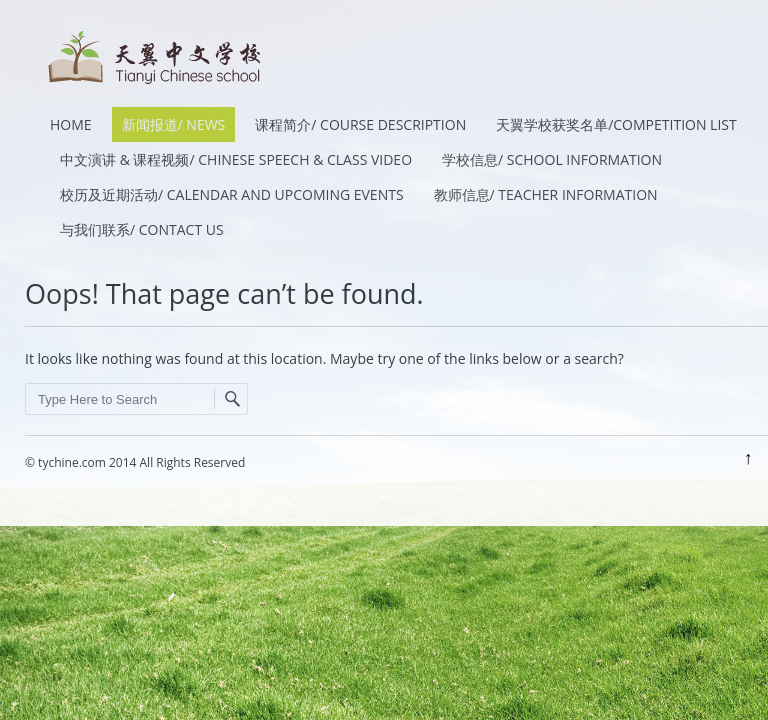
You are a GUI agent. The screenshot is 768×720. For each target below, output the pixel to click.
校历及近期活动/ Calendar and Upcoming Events (232, 194)
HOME (71, 124)
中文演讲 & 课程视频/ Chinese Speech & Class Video (236, 159)
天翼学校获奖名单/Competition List (616, 124)
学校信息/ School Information (552, 159)
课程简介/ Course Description (360, 124)
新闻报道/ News (174, 124)
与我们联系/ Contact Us (142, 229)
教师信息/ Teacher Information (546, 194)
